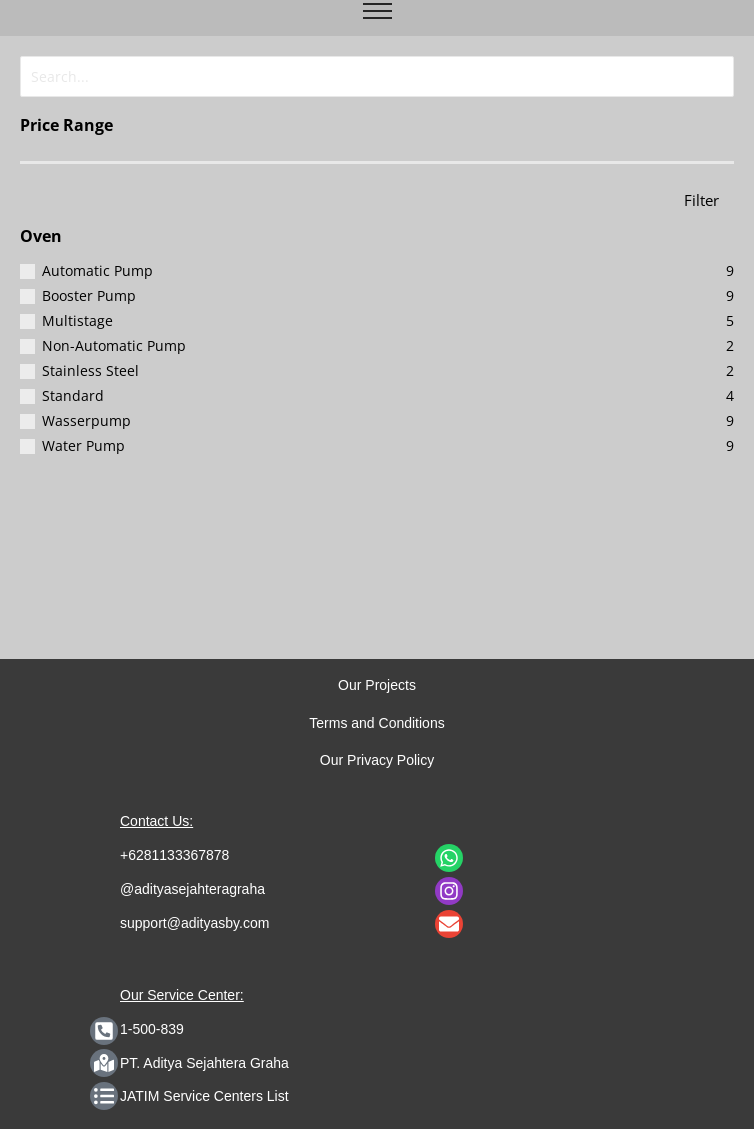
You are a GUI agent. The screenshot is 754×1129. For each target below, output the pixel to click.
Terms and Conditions (376, 723)
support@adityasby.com (194, 923)
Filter (701, 197)
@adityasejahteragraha (192, 889)
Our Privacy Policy (377, 760)
